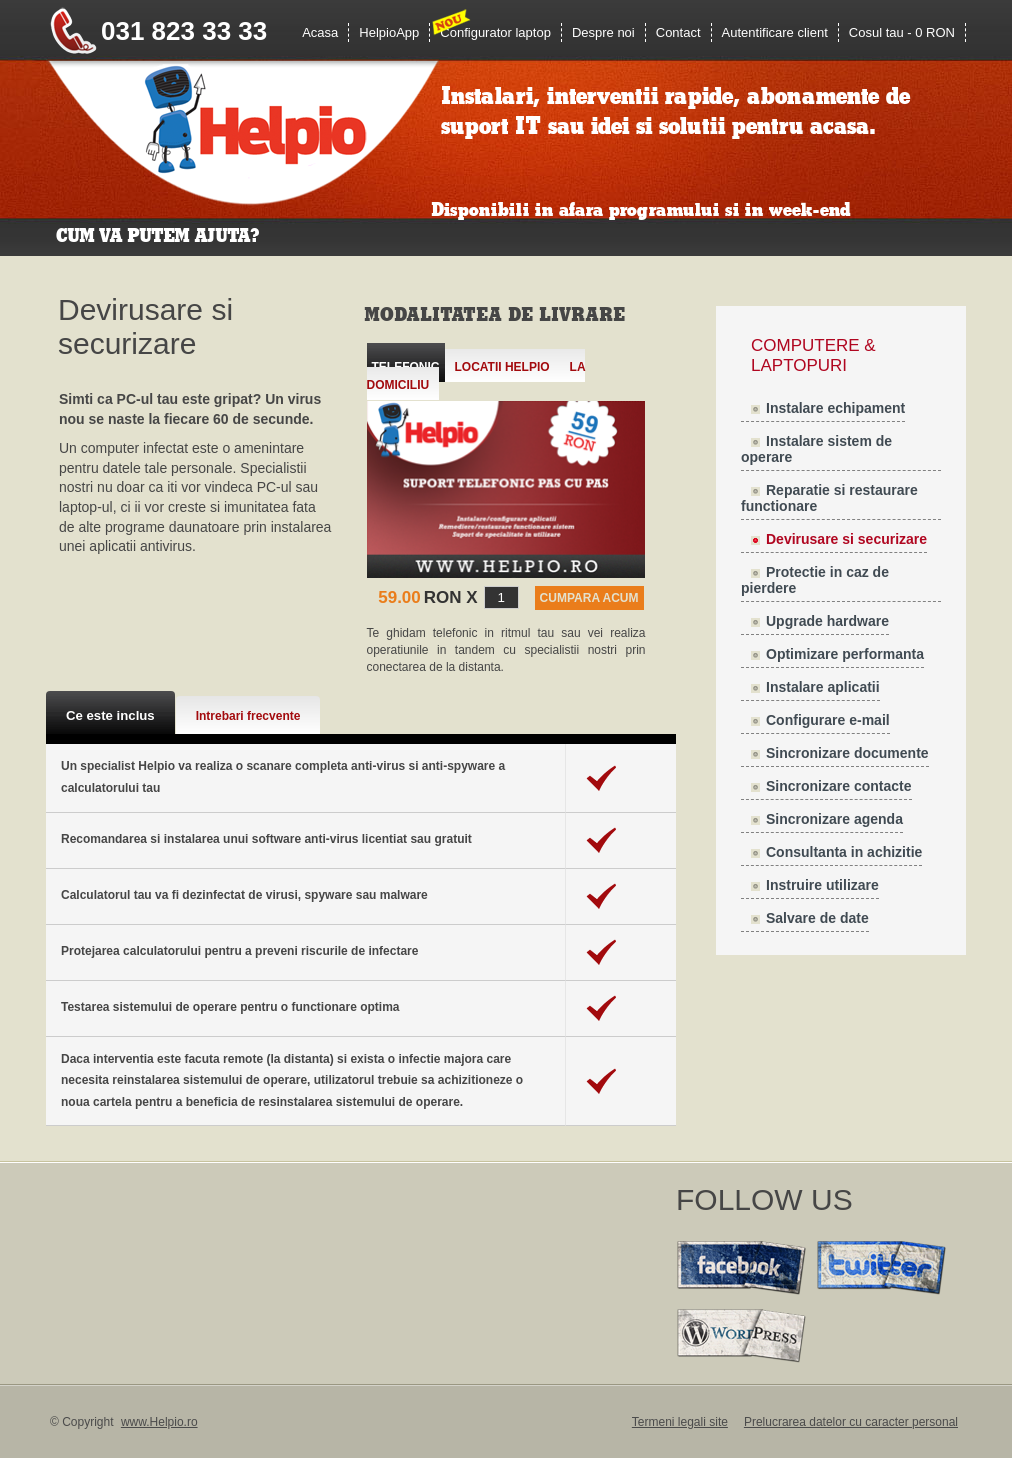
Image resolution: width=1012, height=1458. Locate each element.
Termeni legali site (680, 1422)
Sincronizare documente (847, 753)
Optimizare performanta (845, 654)
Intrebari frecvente (248, 716)
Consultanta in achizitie (844, 852)
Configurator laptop (495, 32)
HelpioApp (389, 32)
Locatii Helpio (502, 367)
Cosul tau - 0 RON (902, 32)
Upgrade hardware (827, 621)
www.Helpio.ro (159, 1422)
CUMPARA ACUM (589, 598)
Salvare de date (817, 918)
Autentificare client (775, 32)
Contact (678, 32)
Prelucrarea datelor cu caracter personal (851, 1422)
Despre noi (603, 32)
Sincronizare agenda (834, 819)
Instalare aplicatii (823, 687)
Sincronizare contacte (839, 786)
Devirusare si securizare (846, 539)
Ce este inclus (110, 715)
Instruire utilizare (822, 885)
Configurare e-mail (828, 720)
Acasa (320, 32)
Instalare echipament (835, 408)
